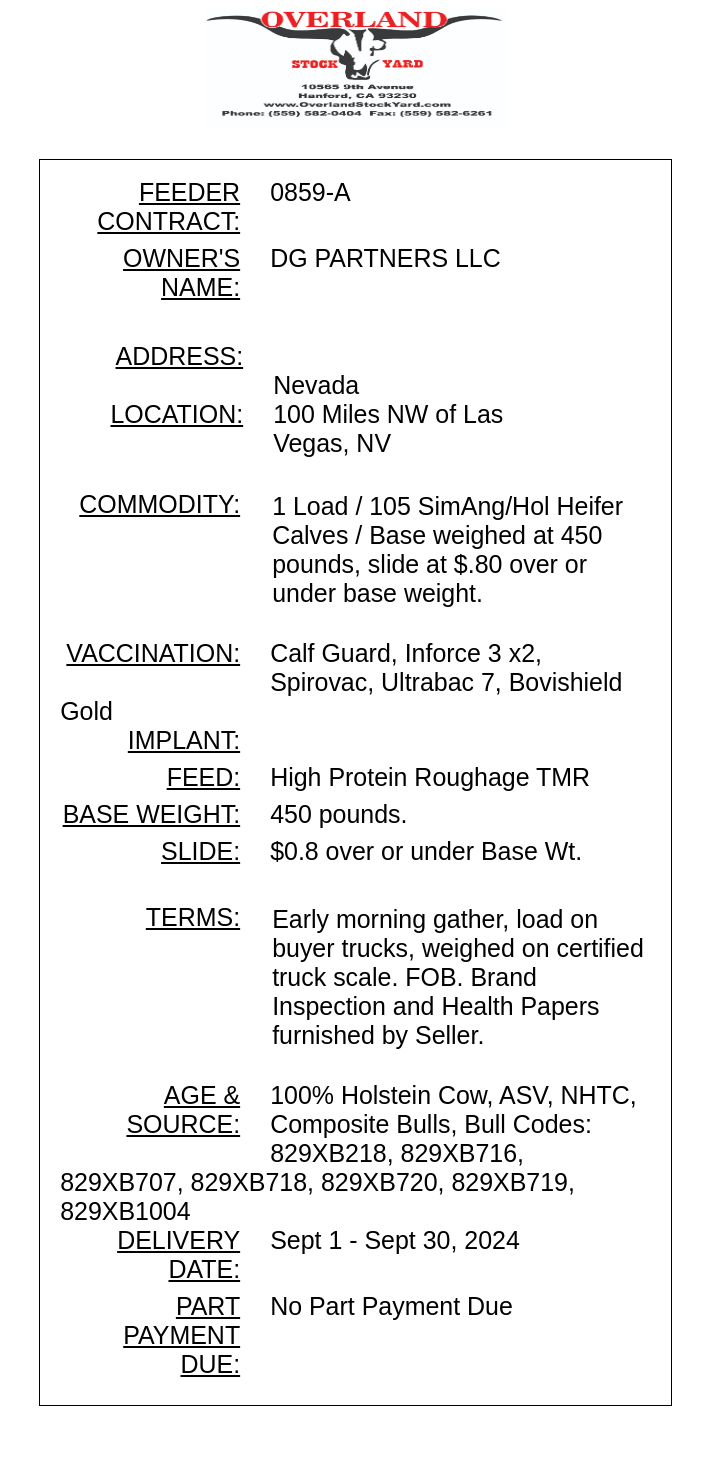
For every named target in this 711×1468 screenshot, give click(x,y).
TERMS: (193, 917)
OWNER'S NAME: (181, 272)
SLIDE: (200, 851)
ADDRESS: (180, 356)
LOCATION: (176, 414)
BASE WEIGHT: (151, 814)
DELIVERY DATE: (178, 1254)
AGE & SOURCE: (183, 1109)
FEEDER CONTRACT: (168, 206)
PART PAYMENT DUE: (181, 1335)
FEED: (203, 777)
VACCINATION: (153, 653)
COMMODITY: (159, 504)
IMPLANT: (184, 740)
